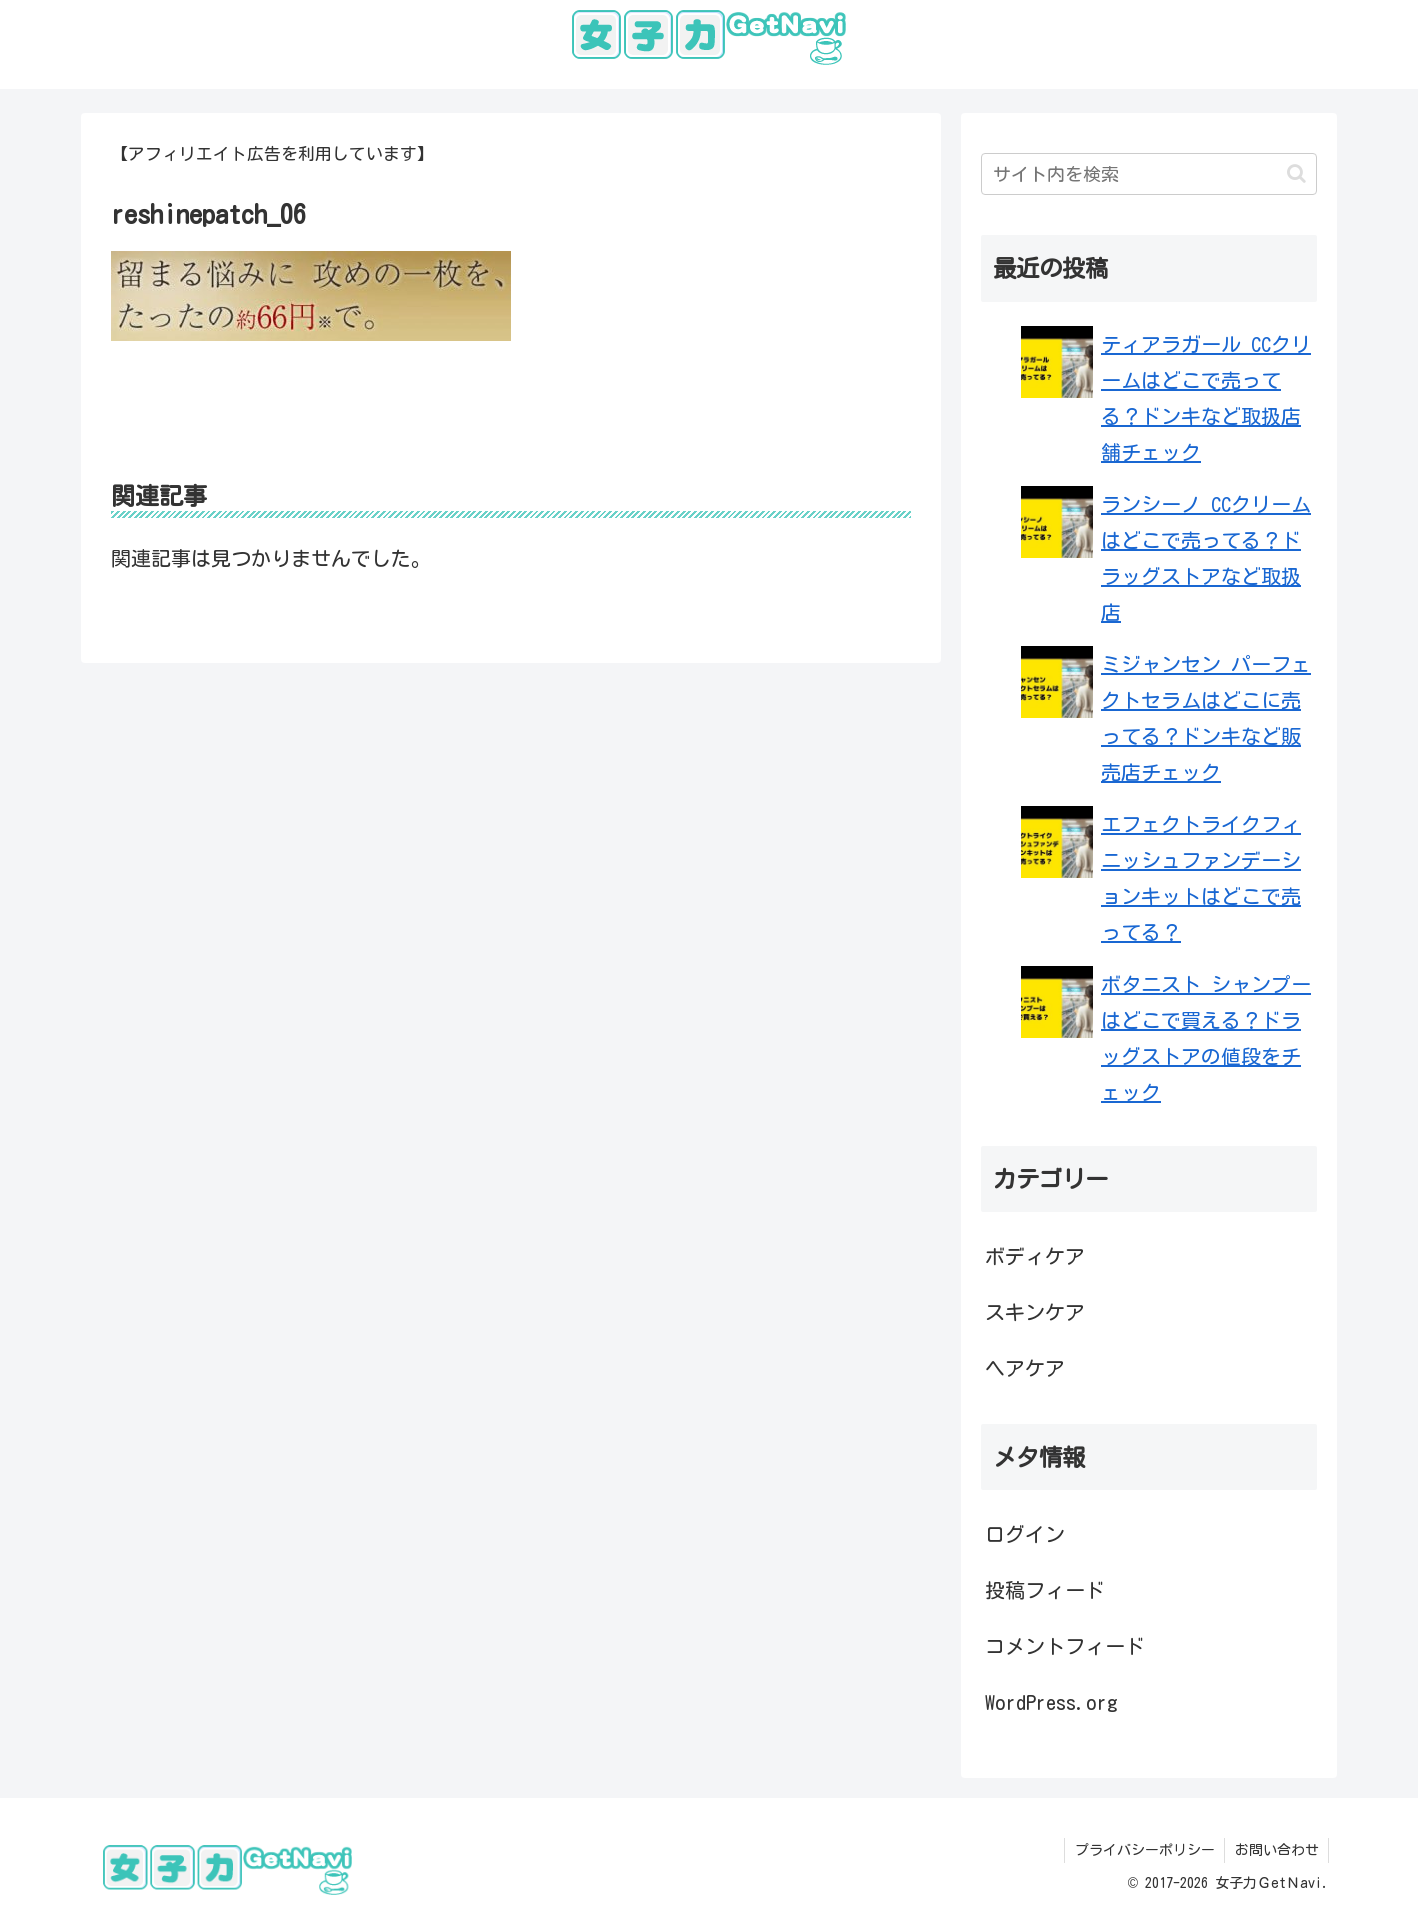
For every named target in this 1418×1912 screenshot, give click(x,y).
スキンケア (1035, 1312)
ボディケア (1035, 1256)
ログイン (1025, 1534)
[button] (1296, 173)
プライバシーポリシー (1143, 1850)
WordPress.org (1051, 1702)
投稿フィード (1045, 1590)
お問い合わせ (1276, 1850)
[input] (1149, 174)
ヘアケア (1025, 1368)
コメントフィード (1065, 1646)
